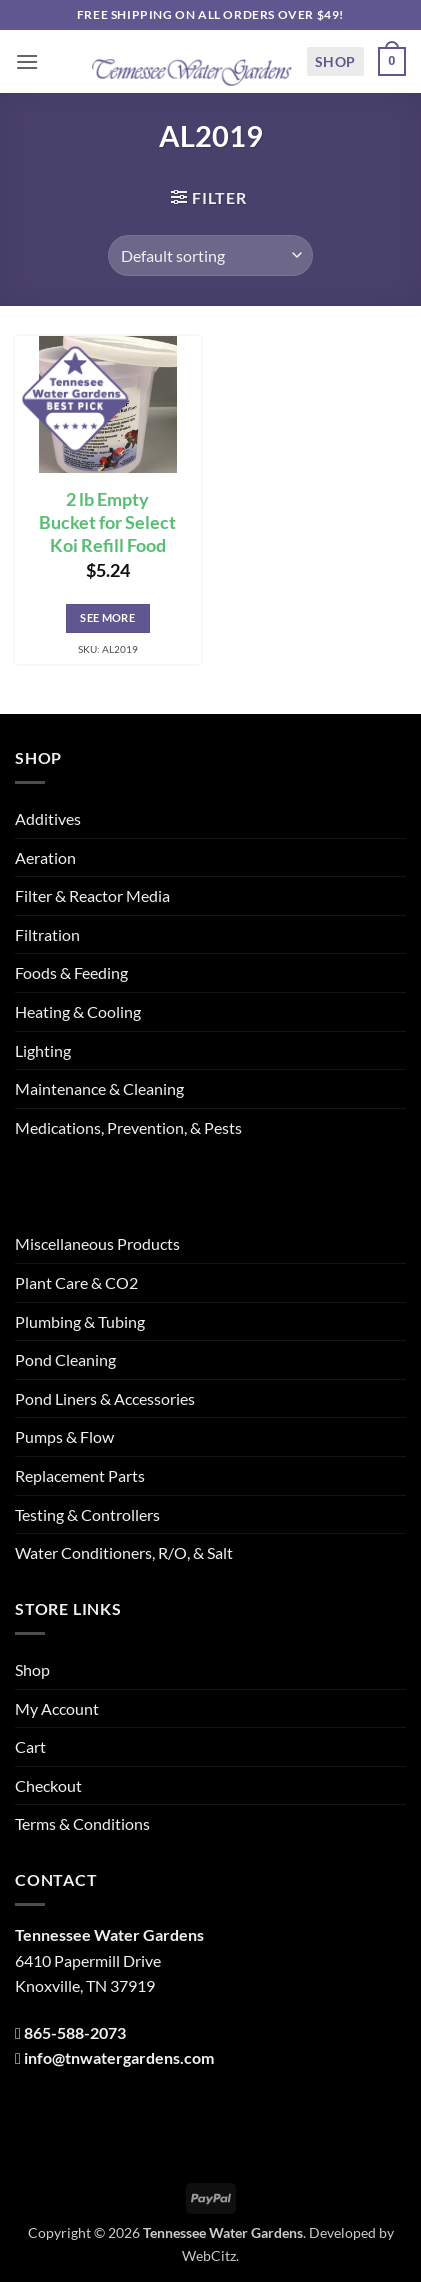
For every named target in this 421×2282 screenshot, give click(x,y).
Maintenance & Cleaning (99, 1088)
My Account (57, 1708)
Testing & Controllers (87, 1514)
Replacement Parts (80, 1475)
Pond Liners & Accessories (105, 1398)
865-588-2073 (75, 2032)
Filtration (47, 934)
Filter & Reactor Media (92, 895)
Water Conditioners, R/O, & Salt (124, 1552)
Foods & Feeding (71, 972)
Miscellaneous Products (97, 1243)
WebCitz (209, 2255)
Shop (335, 61)
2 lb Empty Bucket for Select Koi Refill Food (107, 522)
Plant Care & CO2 (76, 1282)
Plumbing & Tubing (80, 1321)
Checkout (48, 1785)
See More (107, 617)
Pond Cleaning (65, 1359)
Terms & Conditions (82, 1823)
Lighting (43, 1050)
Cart (30, 1746)
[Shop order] (210, 255)
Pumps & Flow (64, 1436)
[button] (27, 61)
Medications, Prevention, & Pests (128, 1127)
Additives (48, 818)
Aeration (45, 857)
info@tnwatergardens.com (119, 2057)
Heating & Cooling (78, 1011)
